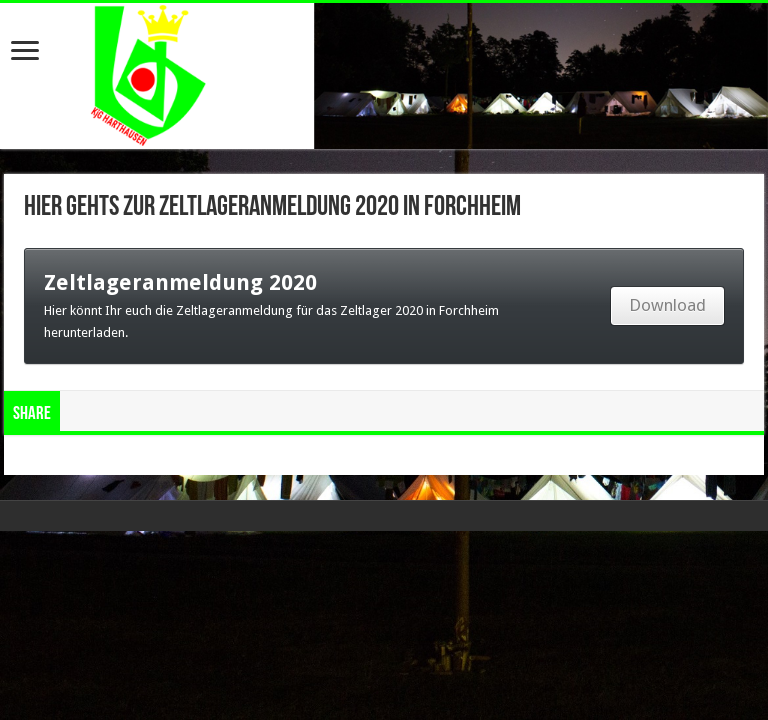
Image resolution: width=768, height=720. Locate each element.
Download (667, 305)
